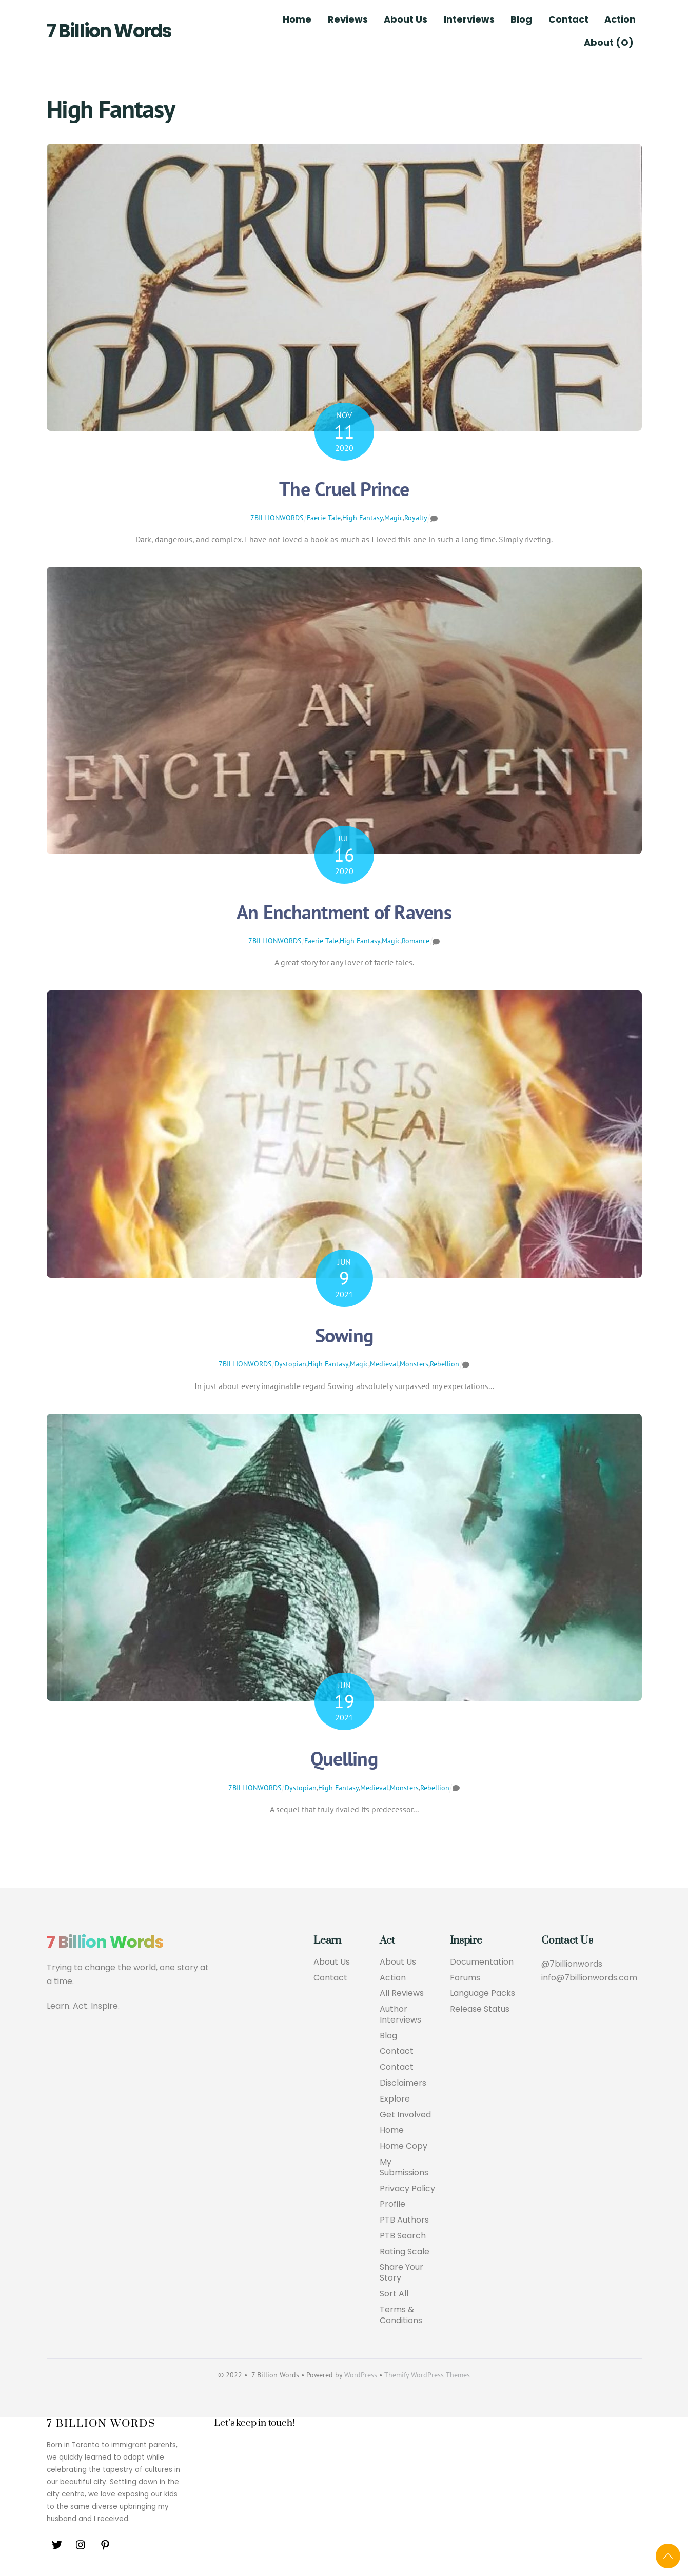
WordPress (360, 2375)
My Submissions (404, 2167)
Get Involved (405, 2115)
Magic (393, 517)
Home (297, 19)
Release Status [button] (479, 2009)
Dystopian (290, 1364)
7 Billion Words (109, 31)
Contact (568, 19)
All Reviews (402, 1993)
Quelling (344, 1758)
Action (620, 19)
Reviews (348, 19)
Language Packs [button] (482, 1993)
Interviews (469, 19)
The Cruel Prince (344, 488)
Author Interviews (400, 2015)
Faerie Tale (324, 517)
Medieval (384, 1364)
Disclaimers (403, 2083)
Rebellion (444, 1364)
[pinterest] (105, 2544)
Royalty (415, 517)
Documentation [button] (482, 1962)
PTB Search (403, 2236)
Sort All (394, 2294)
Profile (392, 2204)
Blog (521, 19)
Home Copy (403, 2146)
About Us (405, 19)
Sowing (344, 1335)
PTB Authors (404, 2220)
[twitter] (57, 2544)
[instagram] (81, 2544)
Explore (395, 2099)
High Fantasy (362, 517)
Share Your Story (401, 2273)
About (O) (609, 42)
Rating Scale (404, 2252)
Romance (415, 940)
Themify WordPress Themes (427, 2375)
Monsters (414, 1364)
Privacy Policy (407, 2189)
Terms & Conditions (401, 2315)
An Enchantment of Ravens (344, 911)
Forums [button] (465, 1978)
